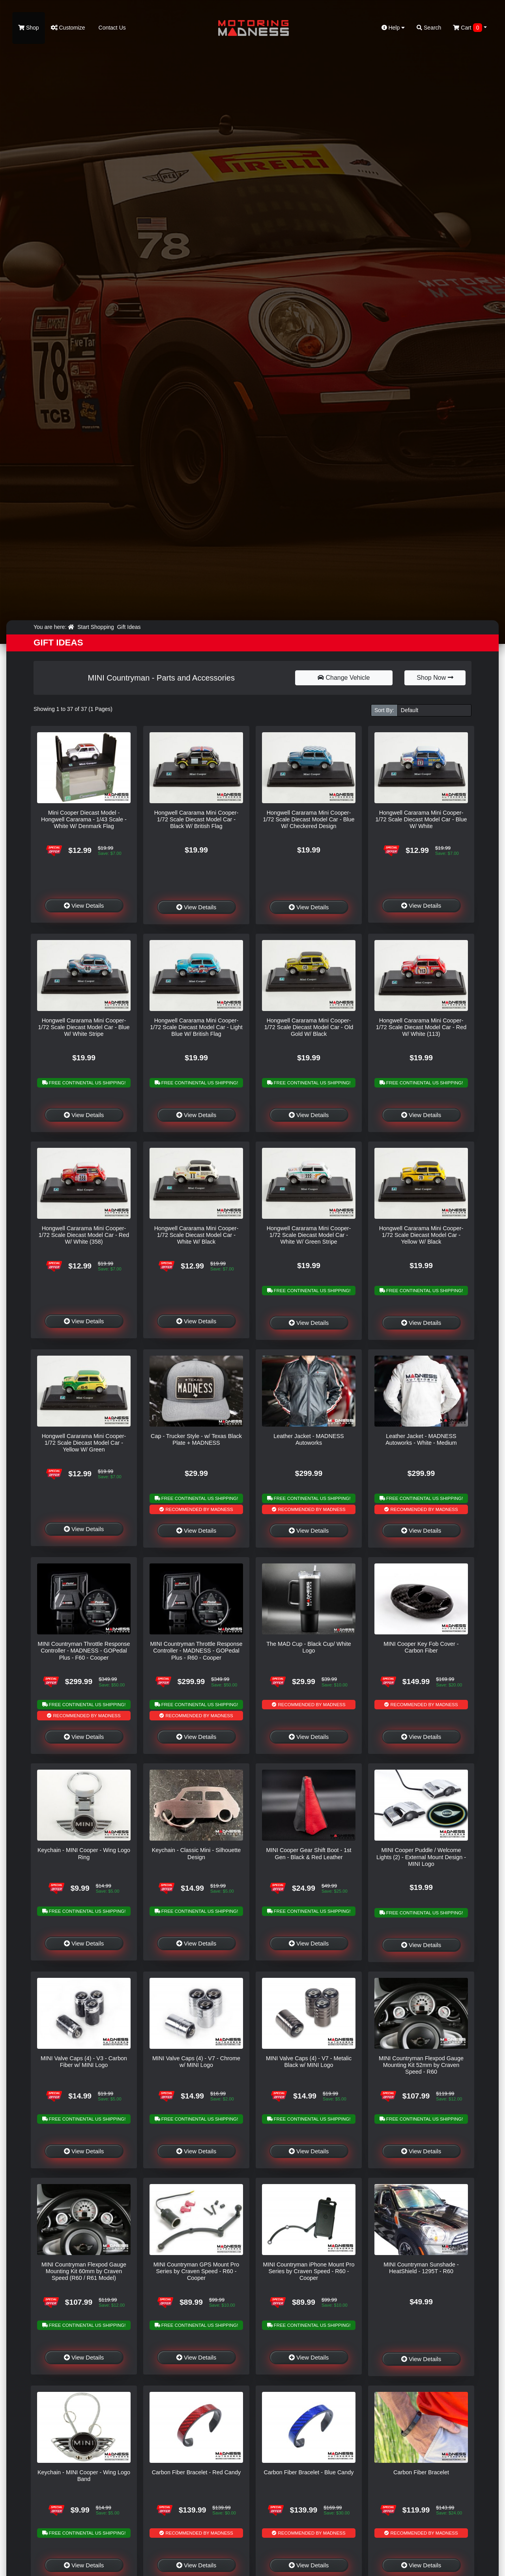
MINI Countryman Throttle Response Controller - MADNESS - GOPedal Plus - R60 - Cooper (196, 1651)
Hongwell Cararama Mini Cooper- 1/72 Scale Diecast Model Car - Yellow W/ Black (421, 1235)
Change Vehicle (344, 677)
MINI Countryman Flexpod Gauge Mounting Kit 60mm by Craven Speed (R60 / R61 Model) (83, 2271)
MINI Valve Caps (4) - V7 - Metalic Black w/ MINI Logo (309, 2061)
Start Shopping (95, 627)
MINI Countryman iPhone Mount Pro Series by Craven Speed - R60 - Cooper (309, 2271)
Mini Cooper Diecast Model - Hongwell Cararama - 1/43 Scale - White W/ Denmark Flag (84, 820)
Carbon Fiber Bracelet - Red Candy (196, 2472)
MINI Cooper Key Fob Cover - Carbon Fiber (420, 1647)
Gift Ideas (129, 627)
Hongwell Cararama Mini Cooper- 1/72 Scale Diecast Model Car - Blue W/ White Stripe (84, 1027)
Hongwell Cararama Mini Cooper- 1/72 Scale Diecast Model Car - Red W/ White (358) (84, 1235)
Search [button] (429, 27)
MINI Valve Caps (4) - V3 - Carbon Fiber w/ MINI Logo (84, 2061)
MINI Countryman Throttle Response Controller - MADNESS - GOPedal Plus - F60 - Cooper (83, 1651)
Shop (28, 27)
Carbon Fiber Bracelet (421, 2472)
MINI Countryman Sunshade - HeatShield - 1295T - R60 (420, 2267)
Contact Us (111, 27)
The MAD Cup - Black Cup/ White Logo (308, 1647)
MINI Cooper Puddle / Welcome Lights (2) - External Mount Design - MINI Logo (421, 1857)
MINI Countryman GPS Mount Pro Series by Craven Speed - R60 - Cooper (196, 2271)
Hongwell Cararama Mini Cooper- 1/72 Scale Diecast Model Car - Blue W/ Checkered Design (309, 820)
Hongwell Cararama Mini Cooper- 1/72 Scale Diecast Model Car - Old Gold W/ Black (309, 1027)
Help (393, 27)
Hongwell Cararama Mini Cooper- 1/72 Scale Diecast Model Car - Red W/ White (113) (421, 1027)
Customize (68, 27)
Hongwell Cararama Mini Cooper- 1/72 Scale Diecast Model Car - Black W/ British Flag (196, 820)
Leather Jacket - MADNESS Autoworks (308, 1439)
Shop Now (435, 677)
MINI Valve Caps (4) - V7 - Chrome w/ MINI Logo (196, 2061)
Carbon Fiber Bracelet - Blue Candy (309, 2472)
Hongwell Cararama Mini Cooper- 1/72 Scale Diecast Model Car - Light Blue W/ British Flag (196, 1027)
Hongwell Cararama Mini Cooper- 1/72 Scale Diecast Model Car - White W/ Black (196, 1235)
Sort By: (384, 710)
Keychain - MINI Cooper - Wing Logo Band (83, 2475)
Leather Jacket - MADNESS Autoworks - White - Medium (421, 1439)
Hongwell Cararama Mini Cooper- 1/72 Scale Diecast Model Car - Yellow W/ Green (84, 1443)
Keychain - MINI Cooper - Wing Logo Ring (83, 1853)
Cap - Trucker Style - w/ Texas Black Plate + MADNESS (196, 1439)
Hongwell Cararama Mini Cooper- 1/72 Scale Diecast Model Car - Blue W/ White (421, 820)
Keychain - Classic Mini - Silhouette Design (196, 1853)
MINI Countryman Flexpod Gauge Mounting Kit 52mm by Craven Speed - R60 (421, 2065)
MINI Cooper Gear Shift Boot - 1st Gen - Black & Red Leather (309, 1853)
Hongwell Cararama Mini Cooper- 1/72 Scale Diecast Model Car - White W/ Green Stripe (309, 1235)
